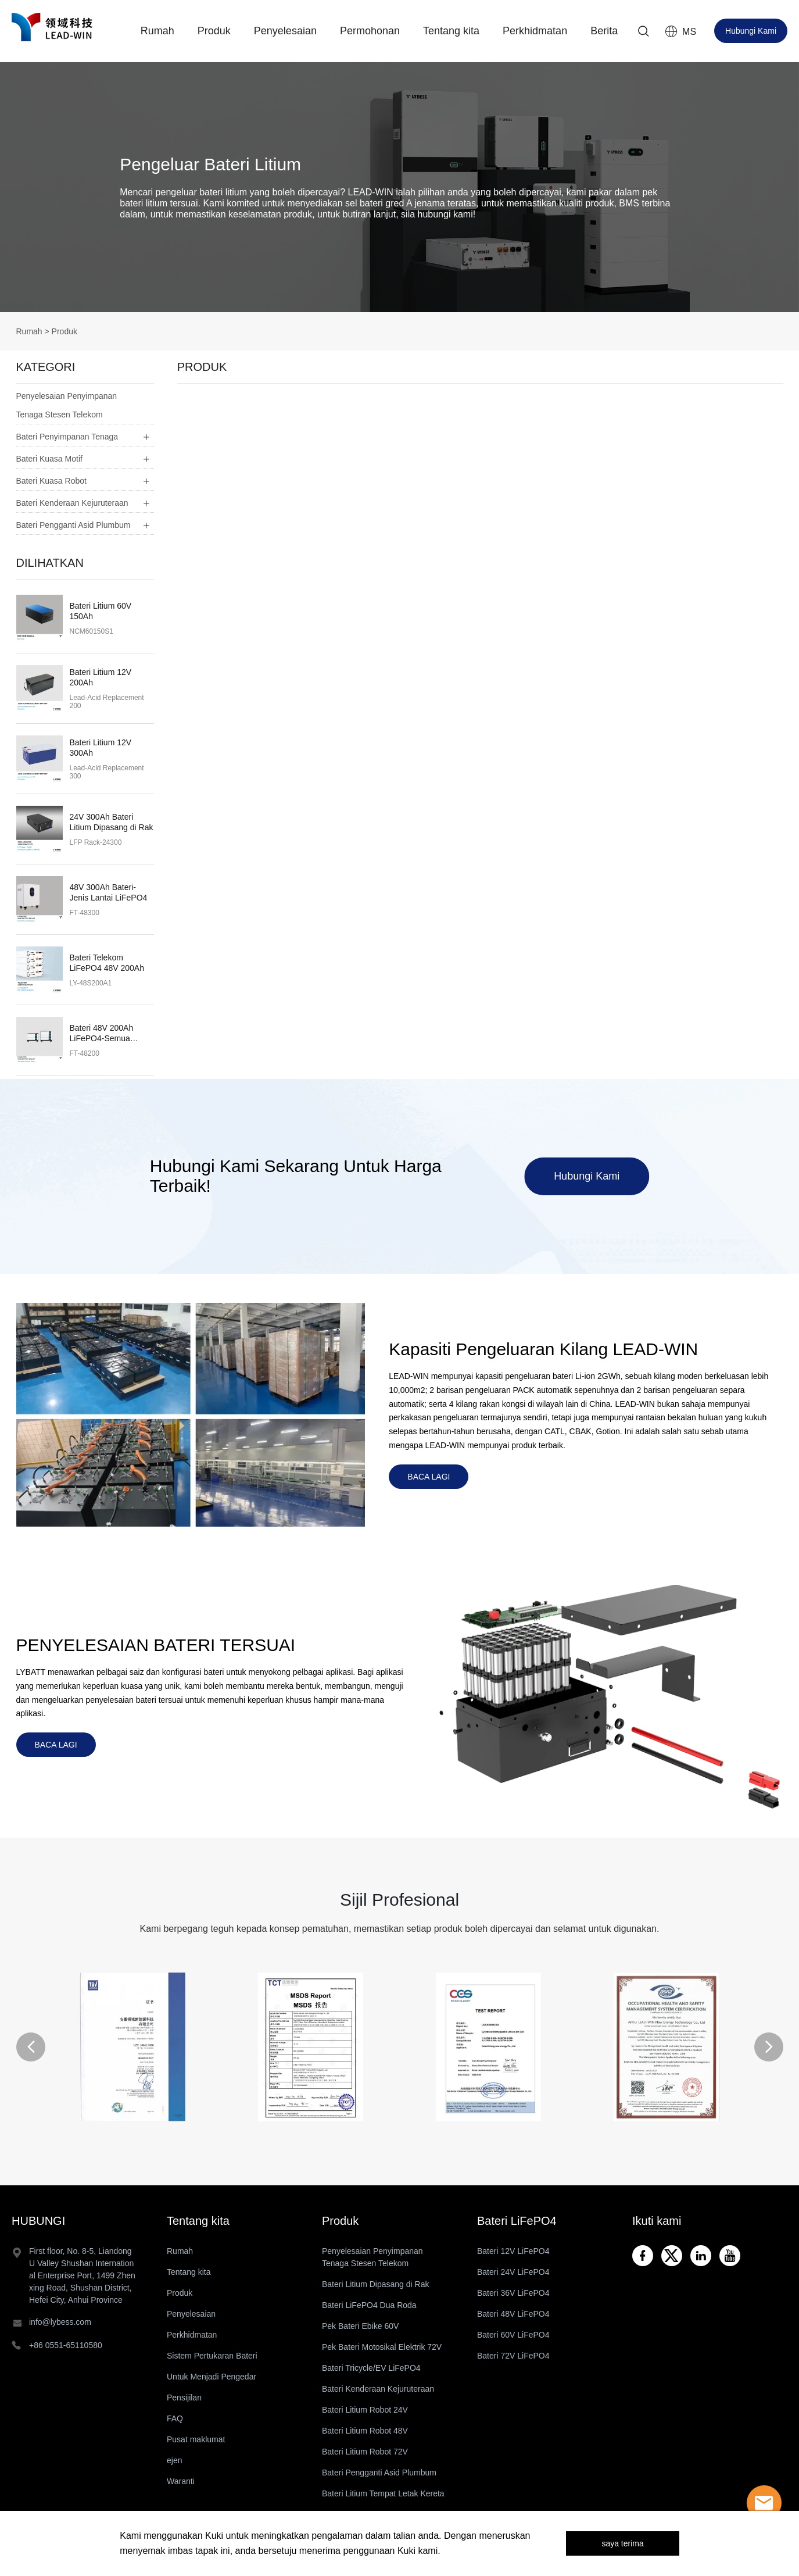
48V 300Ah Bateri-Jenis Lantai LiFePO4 (109, 892)
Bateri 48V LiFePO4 (513, 2313)
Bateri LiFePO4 (517, 2220)
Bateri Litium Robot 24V (365, 2409)
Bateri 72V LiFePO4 (513, 2355)
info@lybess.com (60, 2322)
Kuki (214, 2536)
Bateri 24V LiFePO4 (513, 2272)
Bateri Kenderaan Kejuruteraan (378, 2388)
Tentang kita (451, 31)
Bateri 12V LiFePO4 (513, 2251)
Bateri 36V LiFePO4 (513, 2293)
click (399, 187)
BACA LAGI (428, 1476)
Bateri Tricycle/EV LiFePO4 (371, 2368)
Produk (214, 31)
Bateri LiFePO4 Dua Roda (369, 2305)
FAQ (175, 2418)
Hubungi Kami (750, 30)
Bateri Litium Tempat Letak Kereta (383, 2493)
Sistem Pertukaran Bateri (212, 2355)
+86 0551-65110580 (65, 2345)
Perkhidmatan (535, 31)
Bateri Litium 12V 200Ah (101, 677)
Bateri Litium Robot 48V (365, 2430)
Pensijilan (184, 2397)
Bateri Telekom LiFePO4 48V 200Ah (107, 963)
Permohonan (370, 31)
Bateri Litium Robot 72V (365, 2451)
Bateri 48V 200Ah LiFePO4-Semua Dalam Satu (102, 1033)
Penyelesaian (285, 31)
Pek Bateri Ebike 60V (360, 2326)
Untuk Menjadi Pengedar (211, 2376)
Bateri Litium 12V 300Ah (101, 748)
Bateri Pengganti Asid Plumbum (379, 2472)
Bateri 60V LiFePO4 (513, 2334)
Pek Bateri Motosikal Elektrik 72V (382, 2347)
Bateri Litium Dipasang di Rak (375, 2284)
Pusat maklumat (196, 2439)
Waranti (181, 2481)
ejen (174, 2460)
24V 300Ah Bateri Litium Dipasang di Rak (111, 822)
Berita (604, 31)
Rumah (157, 31)
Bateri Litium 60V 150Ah (101, 611)
